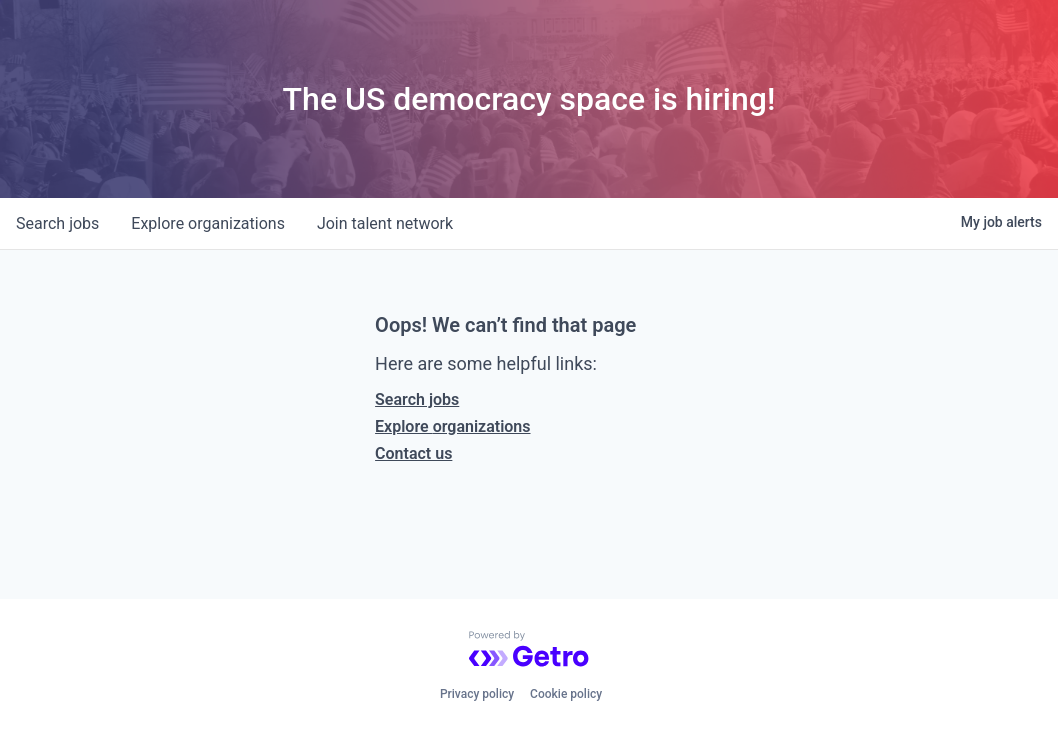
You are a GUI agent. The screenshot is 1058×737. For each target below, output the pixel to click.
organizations (208, 223)
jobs (57, 223)
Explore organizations (452, 426)
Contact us (413, 453)
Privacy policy (477, 694)
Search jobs (417, 399)
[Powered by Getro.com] (529, 649)
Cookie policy (566, 694)
